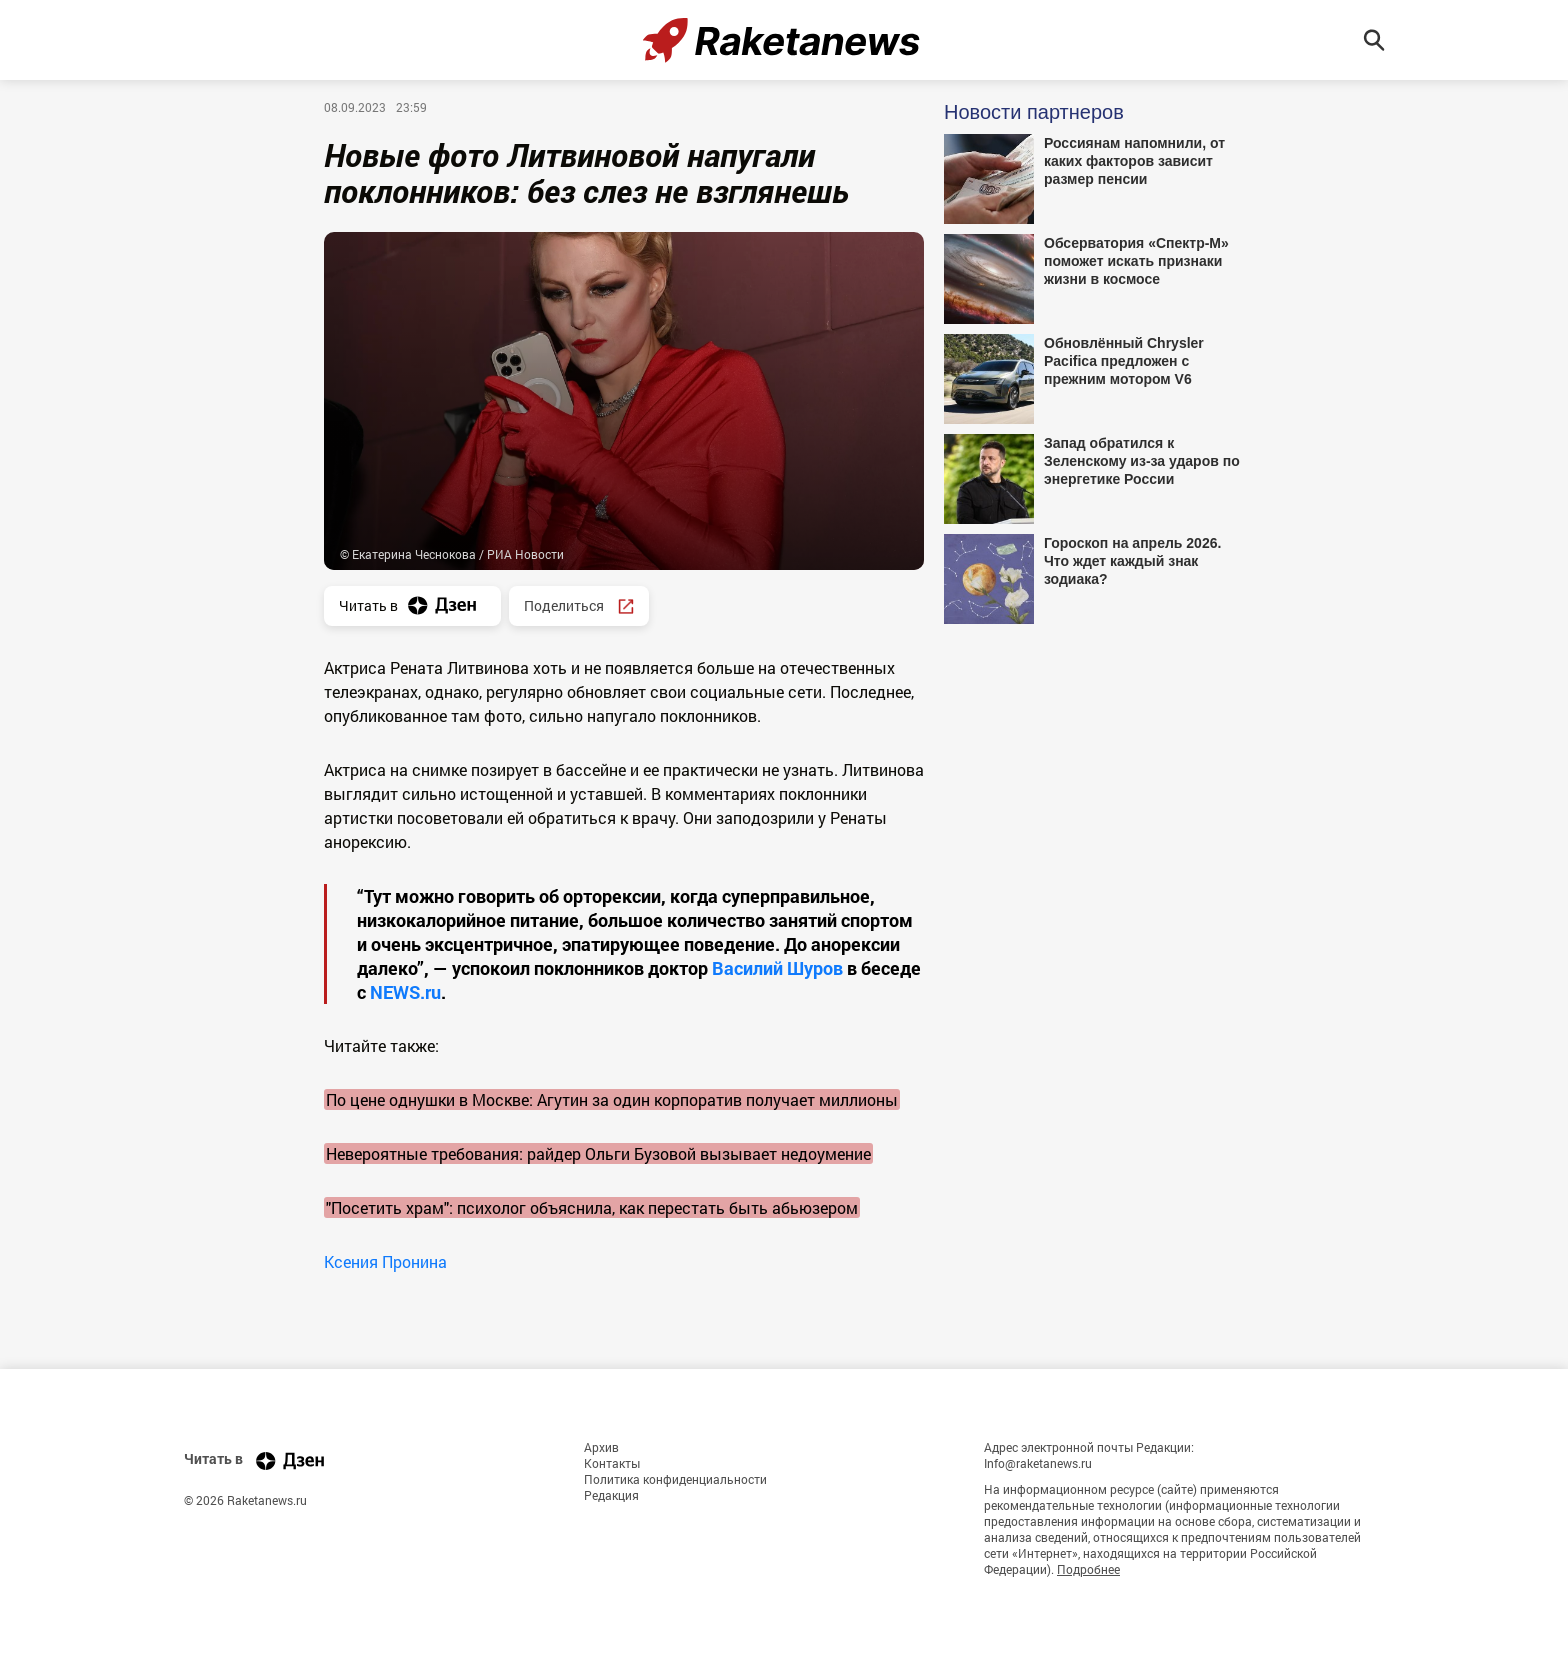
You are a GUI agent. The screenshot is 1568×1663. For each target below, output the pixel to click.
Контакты (612, 1463)
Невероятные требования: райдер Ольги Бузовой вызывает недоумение (598, 1153)
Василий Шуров (777, 968)
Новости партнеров (1034, 112)
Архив (601, 1447)
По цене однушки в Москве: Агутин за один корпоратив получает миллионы (612, 1099)
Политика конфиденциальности (675, 1479)
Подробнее (1088, 1569)
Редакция (611, 1495)
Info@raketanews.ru (1038, 1463)
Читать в (412, 605)
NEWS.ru (405, 992)
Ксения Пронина (385, 1261)
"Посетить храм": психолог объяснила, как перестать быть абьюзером (592, 1207)
